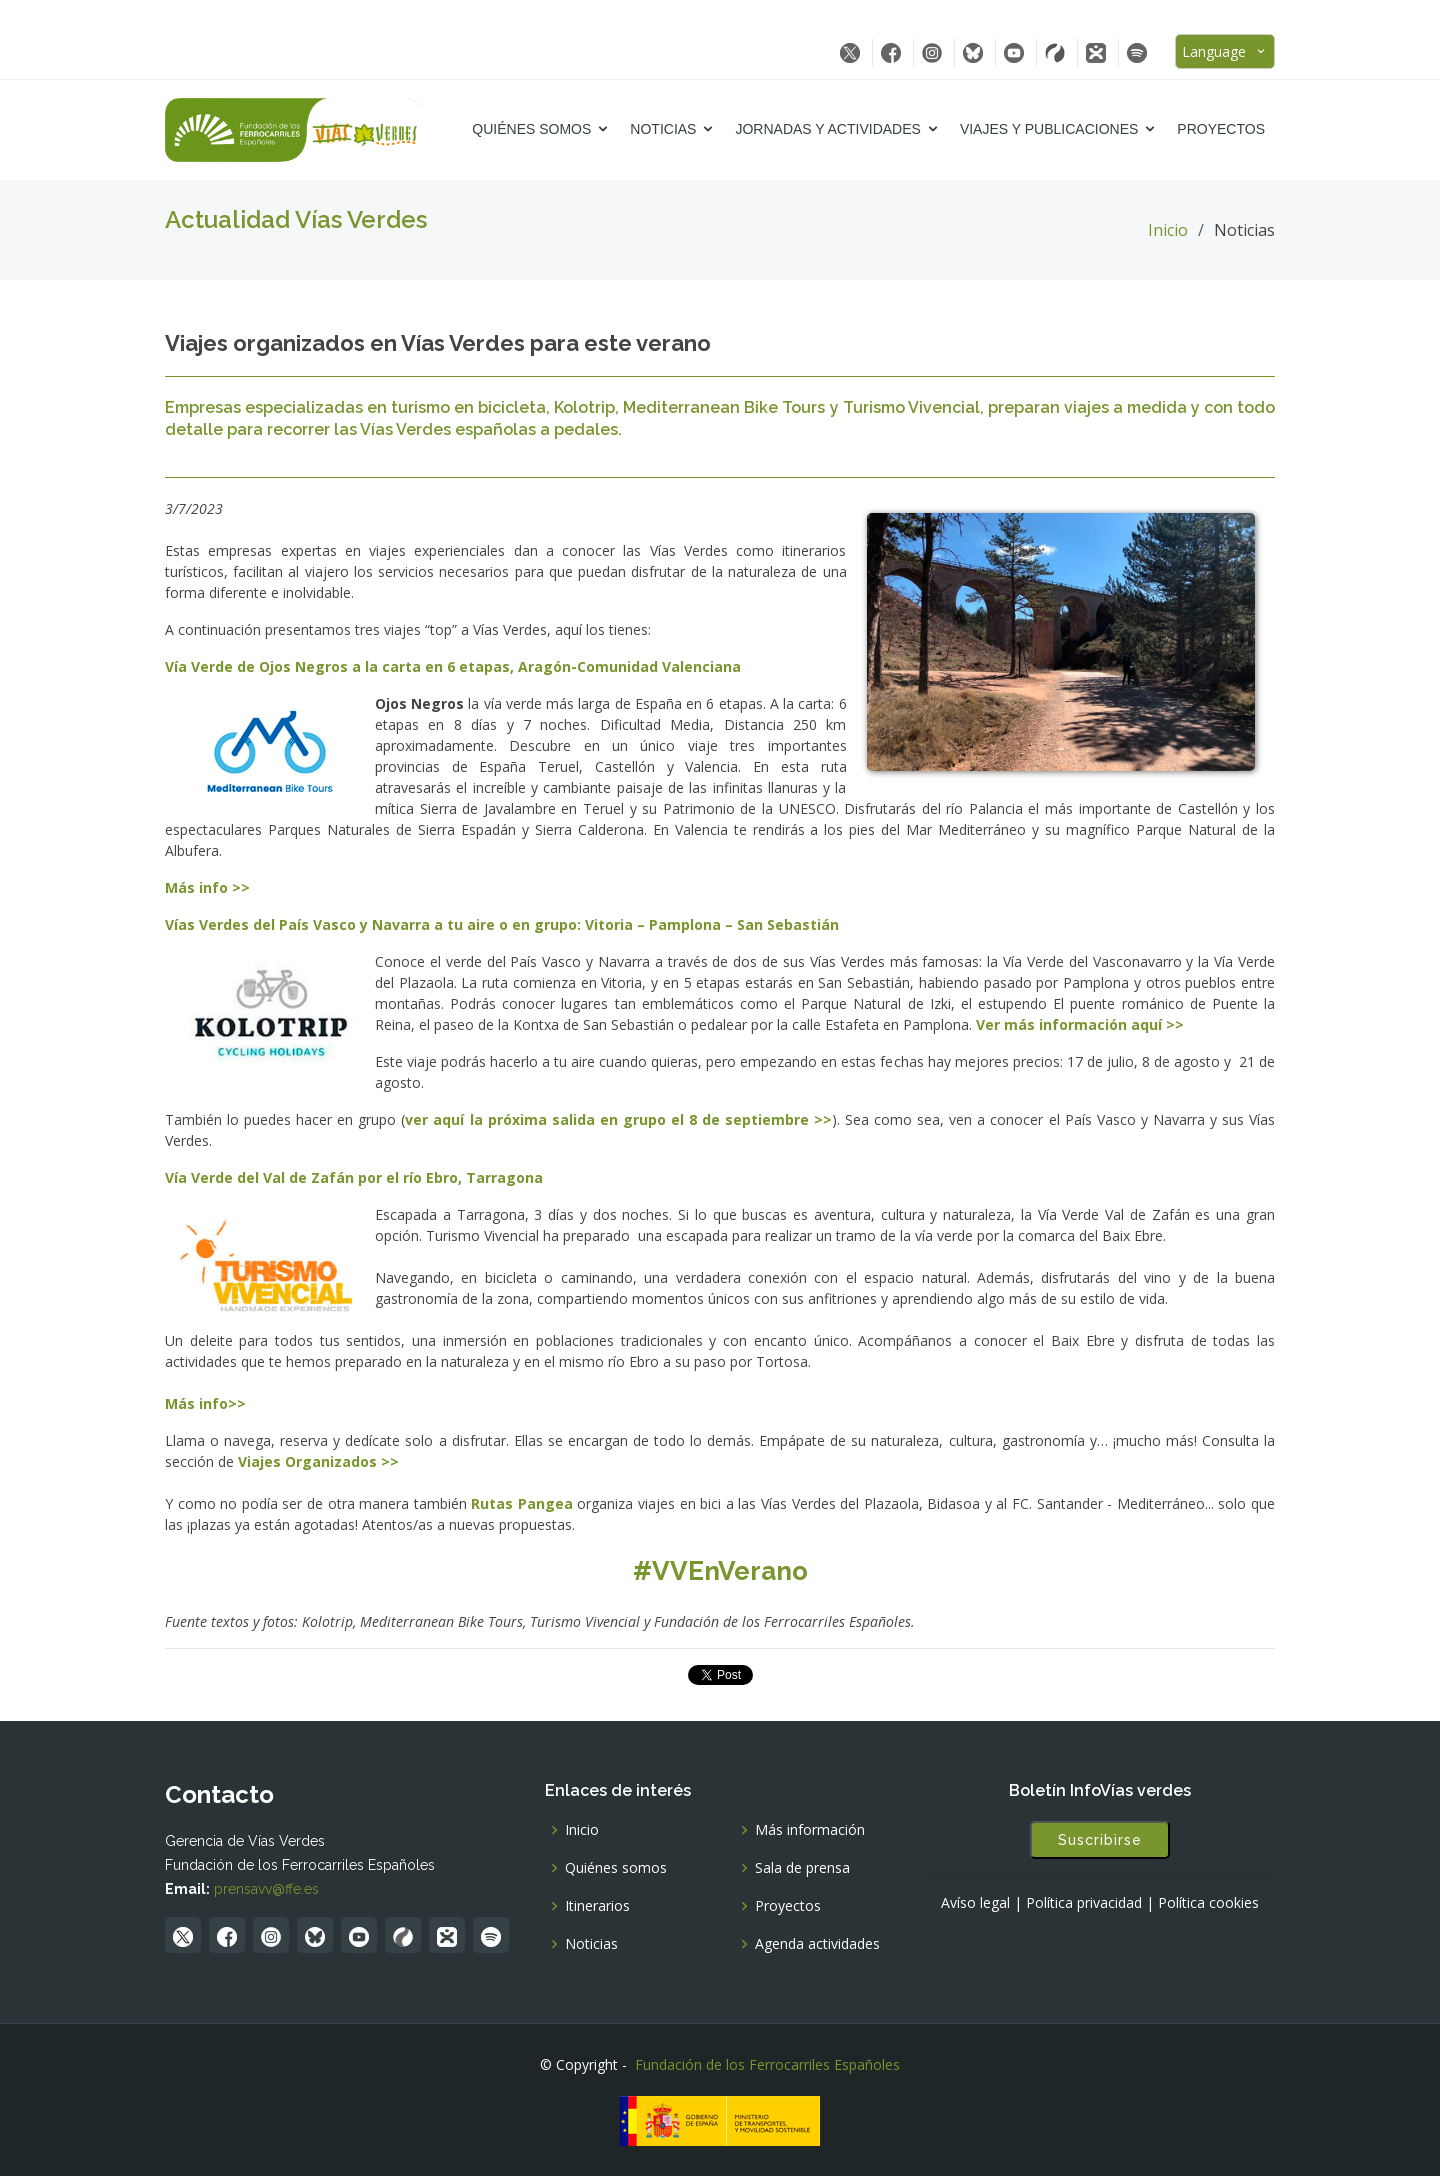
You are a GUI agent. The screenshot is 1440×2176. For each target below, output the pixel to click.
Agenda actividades (817, 1944)
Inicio (1168, 230)
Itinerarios (597, 1906)
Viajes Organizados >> (318, 1461)
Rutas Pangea (522, 1503)
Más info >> (207, 887)
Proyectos (1221, 129)
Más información (810, 1830)
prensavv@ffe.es (266, 1889)
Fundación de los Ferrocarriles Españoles (767, 2064)
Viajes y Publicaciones (1049, 129)
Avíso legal (975, 1903)
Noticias (663, 129)
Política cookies (1208, 1903)
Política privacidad (1084, 1903)
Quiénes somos (531, 129)
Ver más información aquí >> (1080, 1024)
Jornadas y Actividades (827, 129)
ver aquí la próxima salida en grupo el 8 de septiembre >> (618, 1119)
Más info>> (205, 1403)
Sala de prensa (802, 1868)
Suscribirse (1100, 1840)
